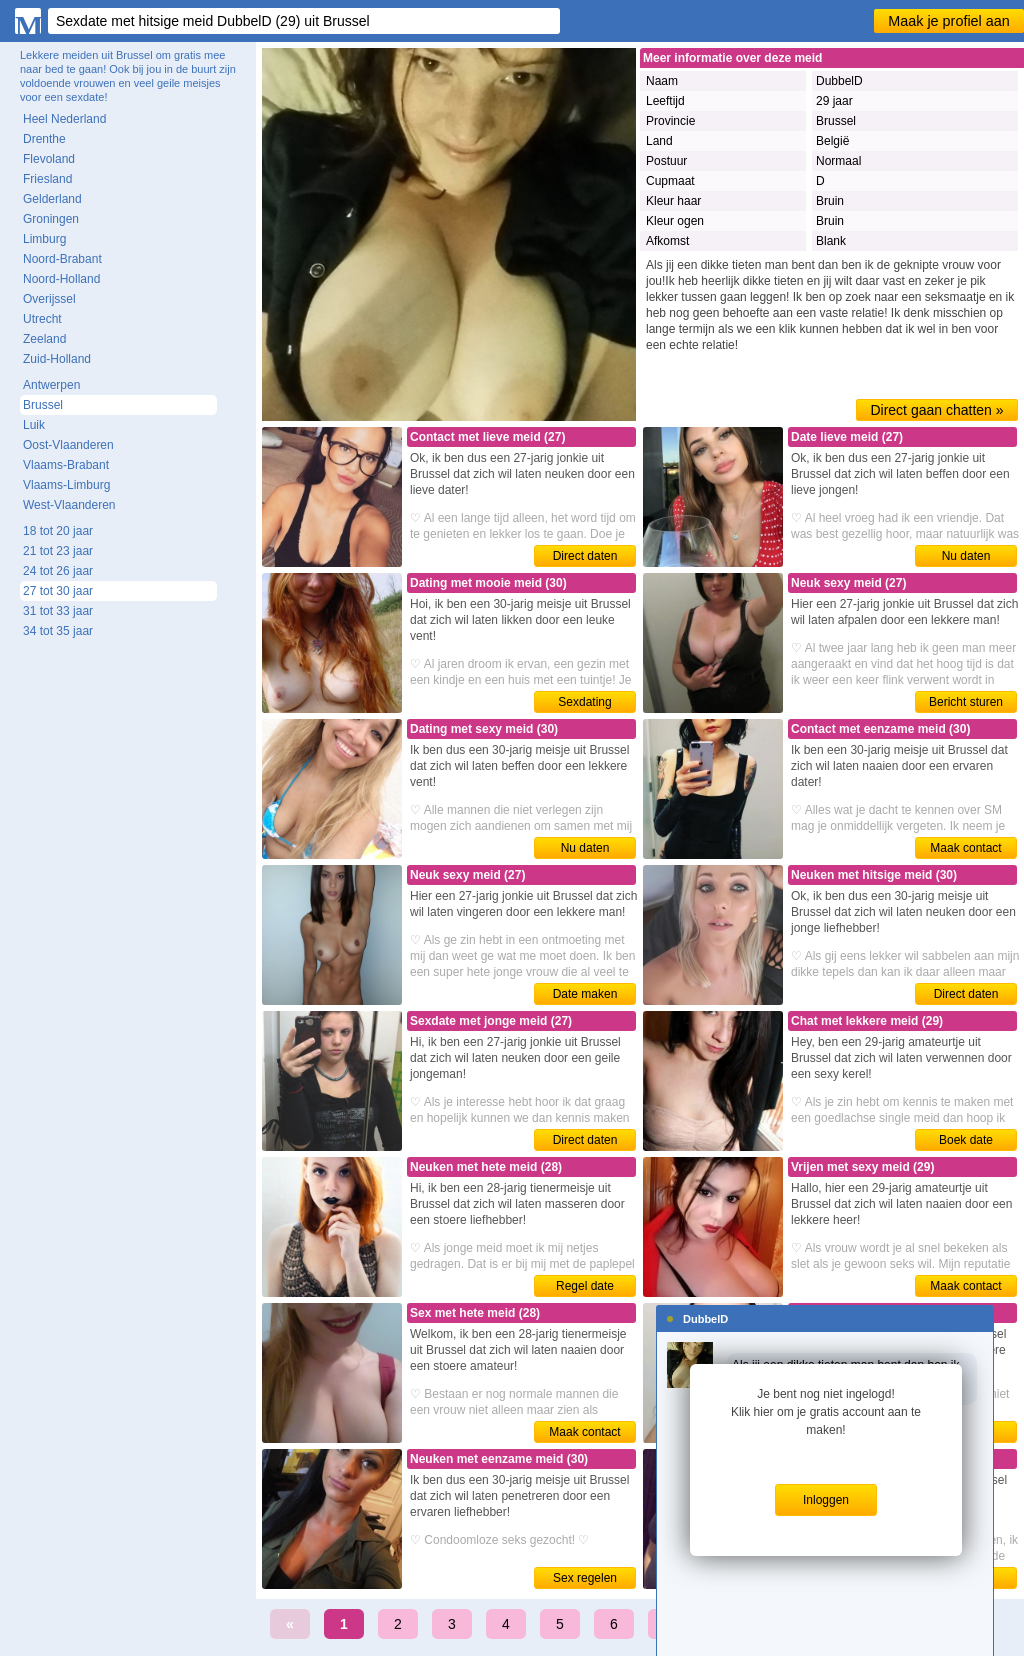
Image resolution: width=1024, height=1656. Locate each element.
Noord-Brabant (62, 259)
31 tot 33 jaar (58, 611)
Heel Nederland (64, 119)
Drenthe (44, 139)
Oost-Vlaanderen (68, 445)
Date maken (585, 994)
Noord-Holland (61, 279)
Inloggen (826, 1500)
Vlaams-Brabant (66, 465)
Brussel (43, 405)
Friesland (47, 179)
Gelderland (52, 199)
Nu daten (966, 556)
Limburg (44, 239)
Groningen (51, 219)
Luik (34, 425)
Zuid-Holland (57, 359)
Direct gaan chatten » (936, 410)
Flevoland (49, 159)
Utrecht (42, 319)
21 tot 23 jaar (58, 551)
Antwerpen (51, 385)
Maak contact (965, 848)
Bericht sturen (966, 702)
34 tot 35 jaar (58, 631)
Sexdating (584, 702)
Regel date (585, 1286)
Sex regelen (585, 1578)
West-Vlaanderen (69, 505)
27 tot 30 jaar (58, 591)
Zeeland (44, 339)
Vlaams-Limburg (66, 485)
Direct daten (585, 556)
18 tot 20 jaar (58, 531)
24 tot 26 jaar (58, 571)
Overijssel (49, 299)
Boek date (966, 1140)
